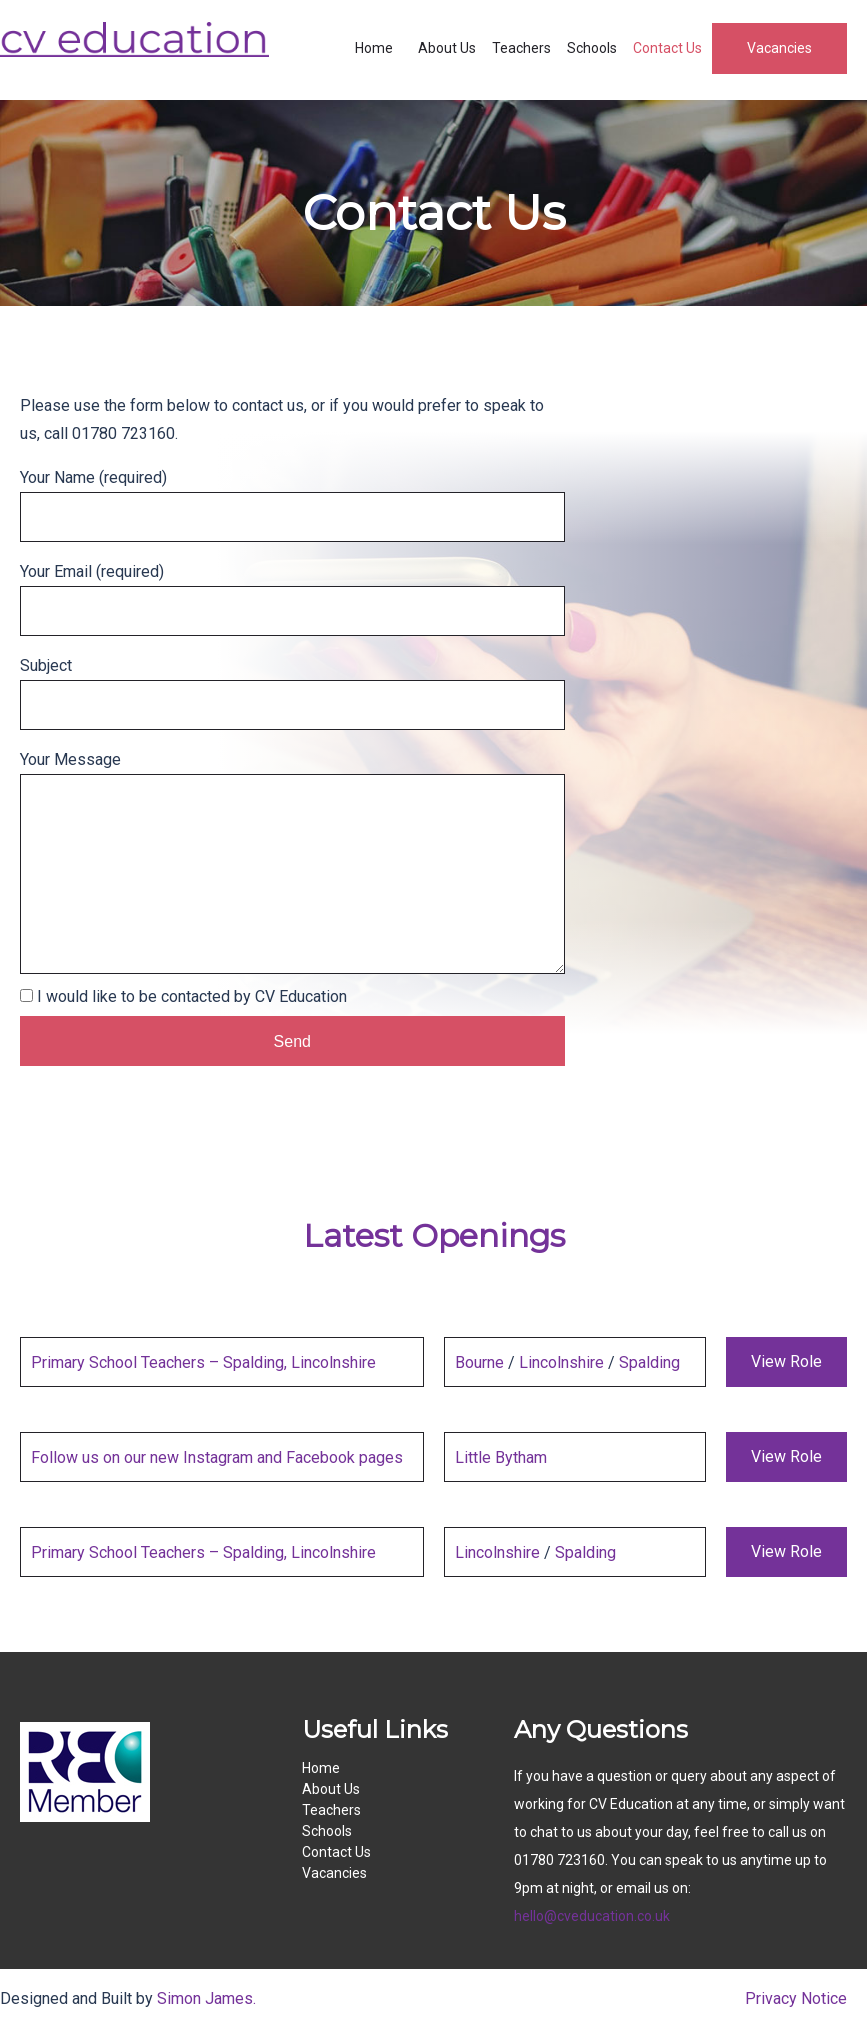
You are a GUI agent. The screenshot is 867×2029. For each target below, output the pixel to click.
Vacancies (779, 48)
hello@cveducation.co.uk (592, 1916)
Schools (592, 48)
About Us (447, 48)
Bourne (479, 1362)
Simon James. (206, 1998)
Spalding (649, 1362)
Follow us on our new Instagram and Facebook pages (217, 1457)
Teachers (521, 48)
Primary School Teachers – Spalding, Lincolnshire (203, 1362)
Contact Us (667, 48)
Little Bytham (501, 1457)
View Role (786, 1361)
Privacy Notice (796, 1998)
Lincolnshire (561, 1362)
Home (374, 48)
